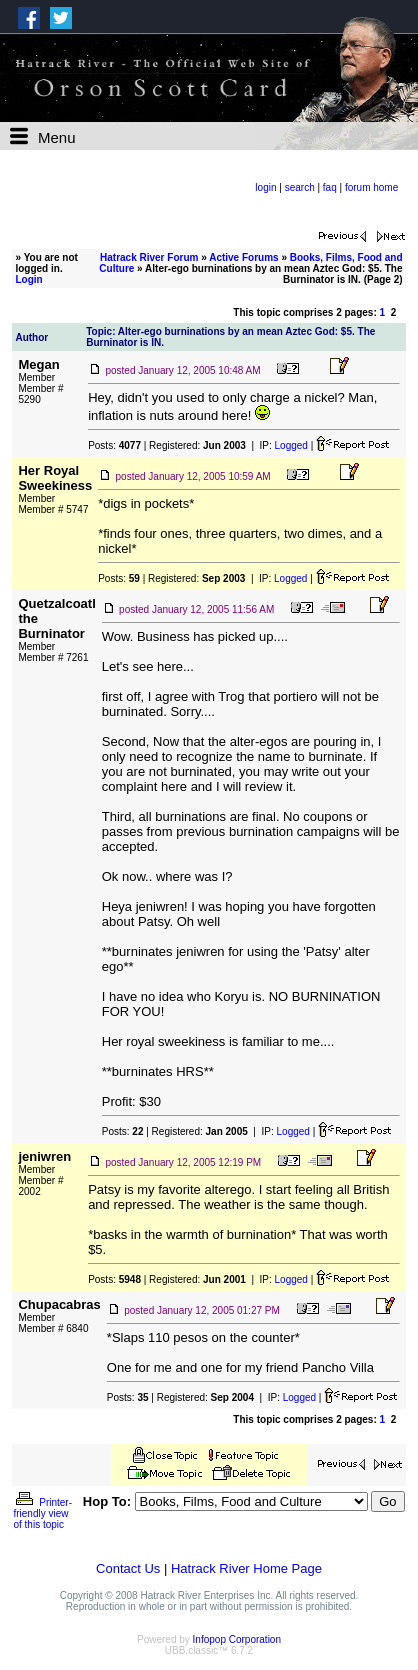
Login (28, 279)
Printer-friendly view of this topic (42, 1513)
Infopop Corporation (237, 1639)
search (300, 187)
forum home (371, 187)
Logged (291, 445)
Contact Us (128, 1568)
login (265, 187)
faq (330, 187)
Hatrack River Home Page (246, 1568)
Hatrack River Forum (149, 257)
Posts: (114, 445)
